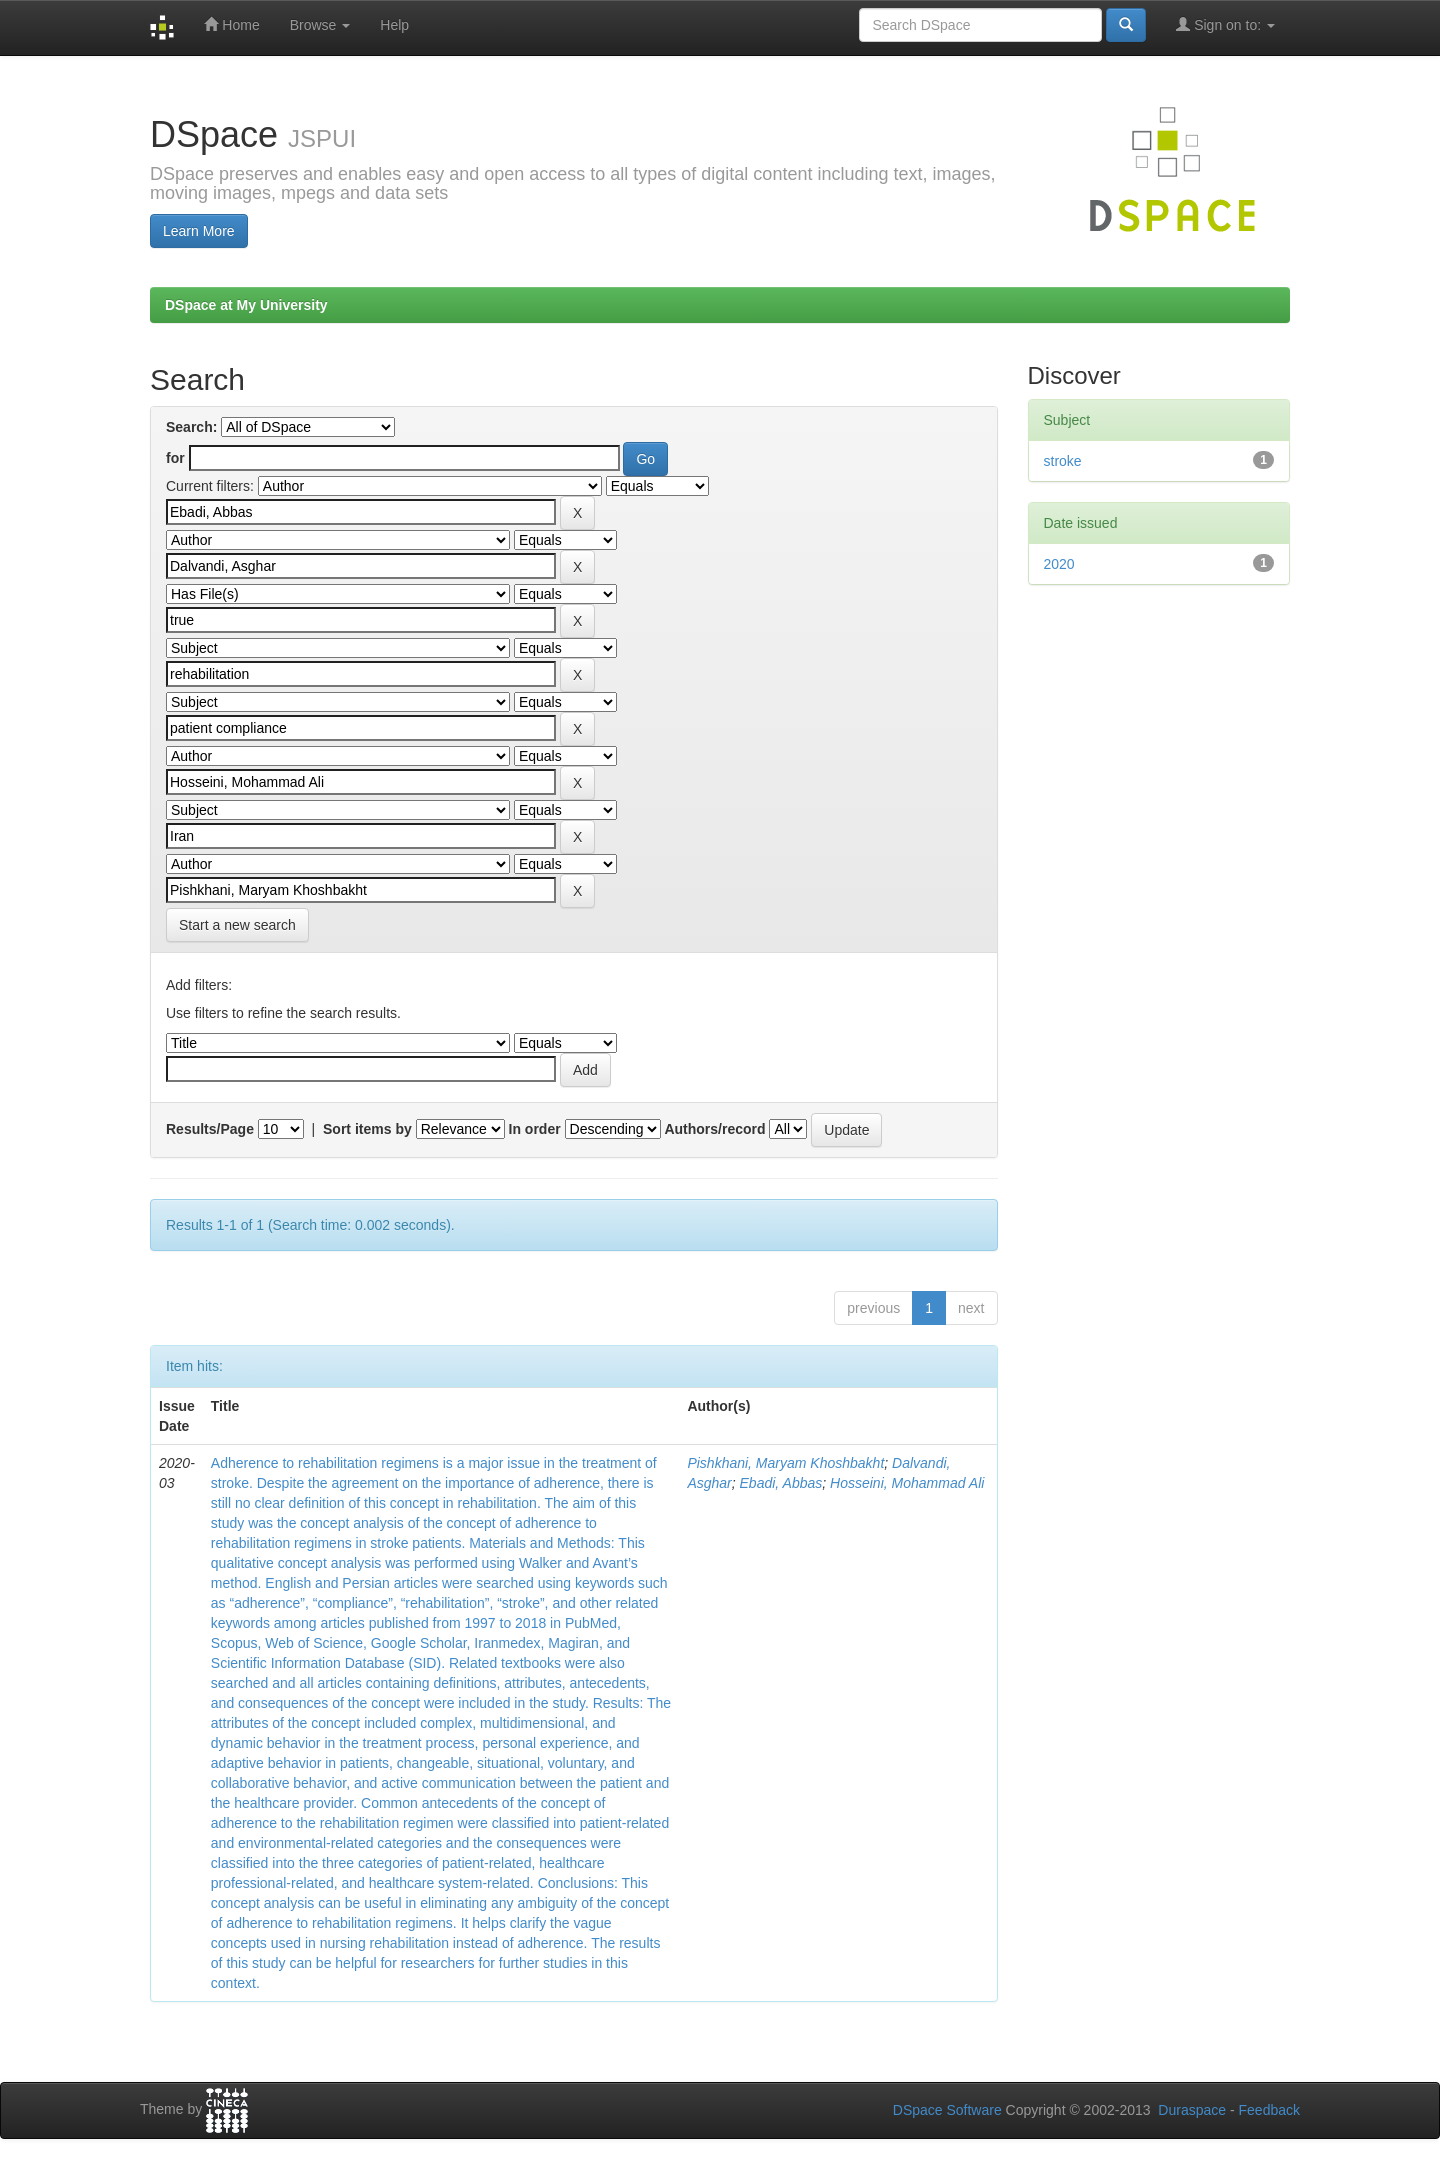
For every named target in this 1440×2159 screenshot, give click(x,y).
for (175, 458)
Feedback (1269, 2110)
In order (535, 1129)
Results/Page (210, 1129)
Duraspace (1192, 2110)
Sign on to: (1225, 24)
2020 (1059, 564)
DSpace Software (947, 2110)
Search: (191, 427)
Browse (320, 25)
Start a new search (237, 925)
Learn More (199, 231)
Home (231, 24)
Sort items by (367, 1129)
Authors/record (714, 1129)
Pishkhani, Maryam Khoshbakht (785, 1463)
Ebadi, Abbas (781, 1483)
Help (394, 25)
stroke (1063, 461)
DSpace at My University (246, 305)
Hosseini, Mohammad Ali (907, 1483)
